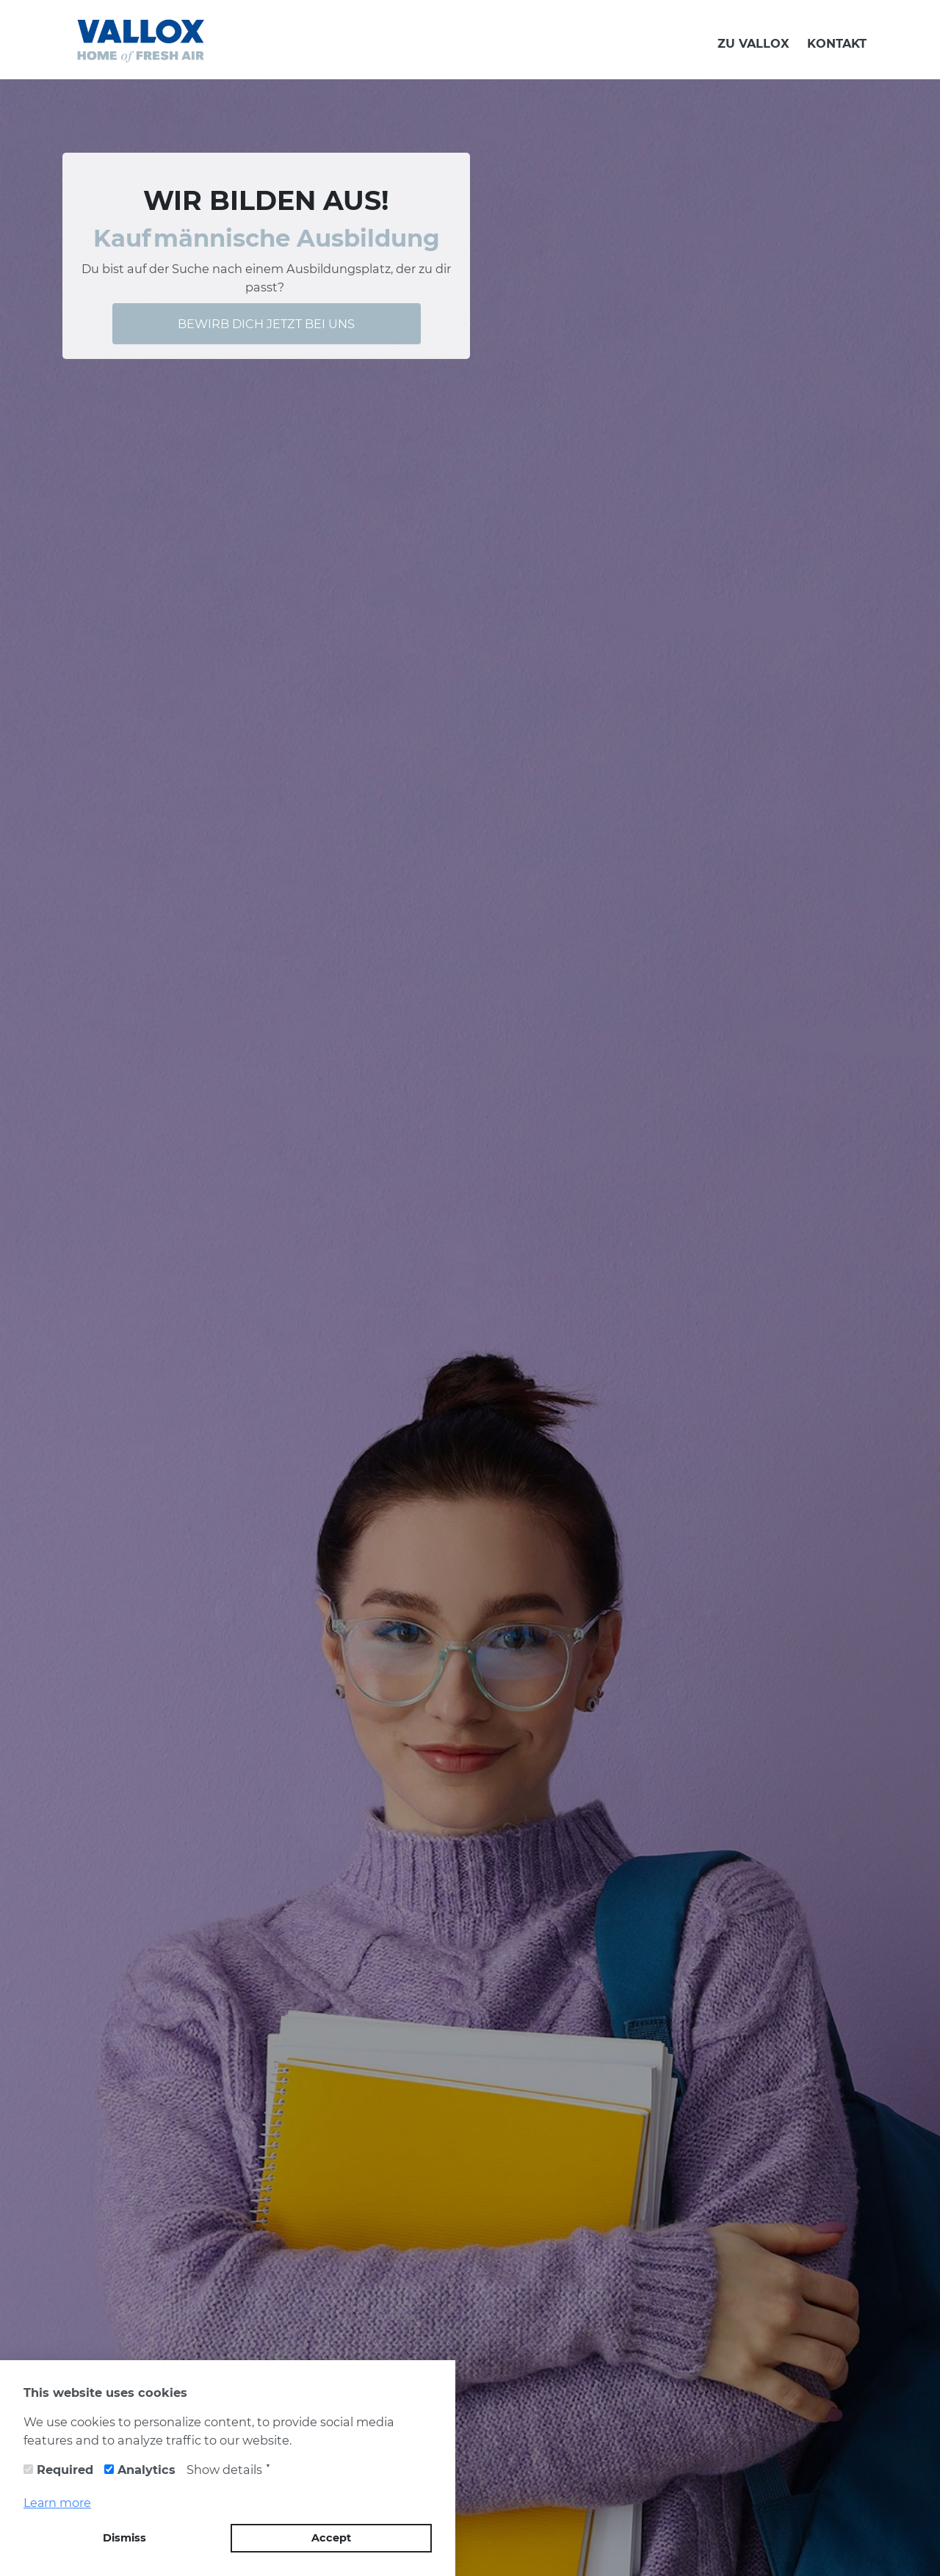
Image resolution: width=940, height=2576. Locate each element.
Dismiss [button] (124, 2537)
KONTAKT (837, 43)
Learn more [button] (57, 2503)
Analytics (147, 2469)
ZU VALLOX (753, 43)
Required (65, 2469)
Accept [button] (331, 2537)
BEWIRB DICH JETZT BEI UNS (266, 323)
